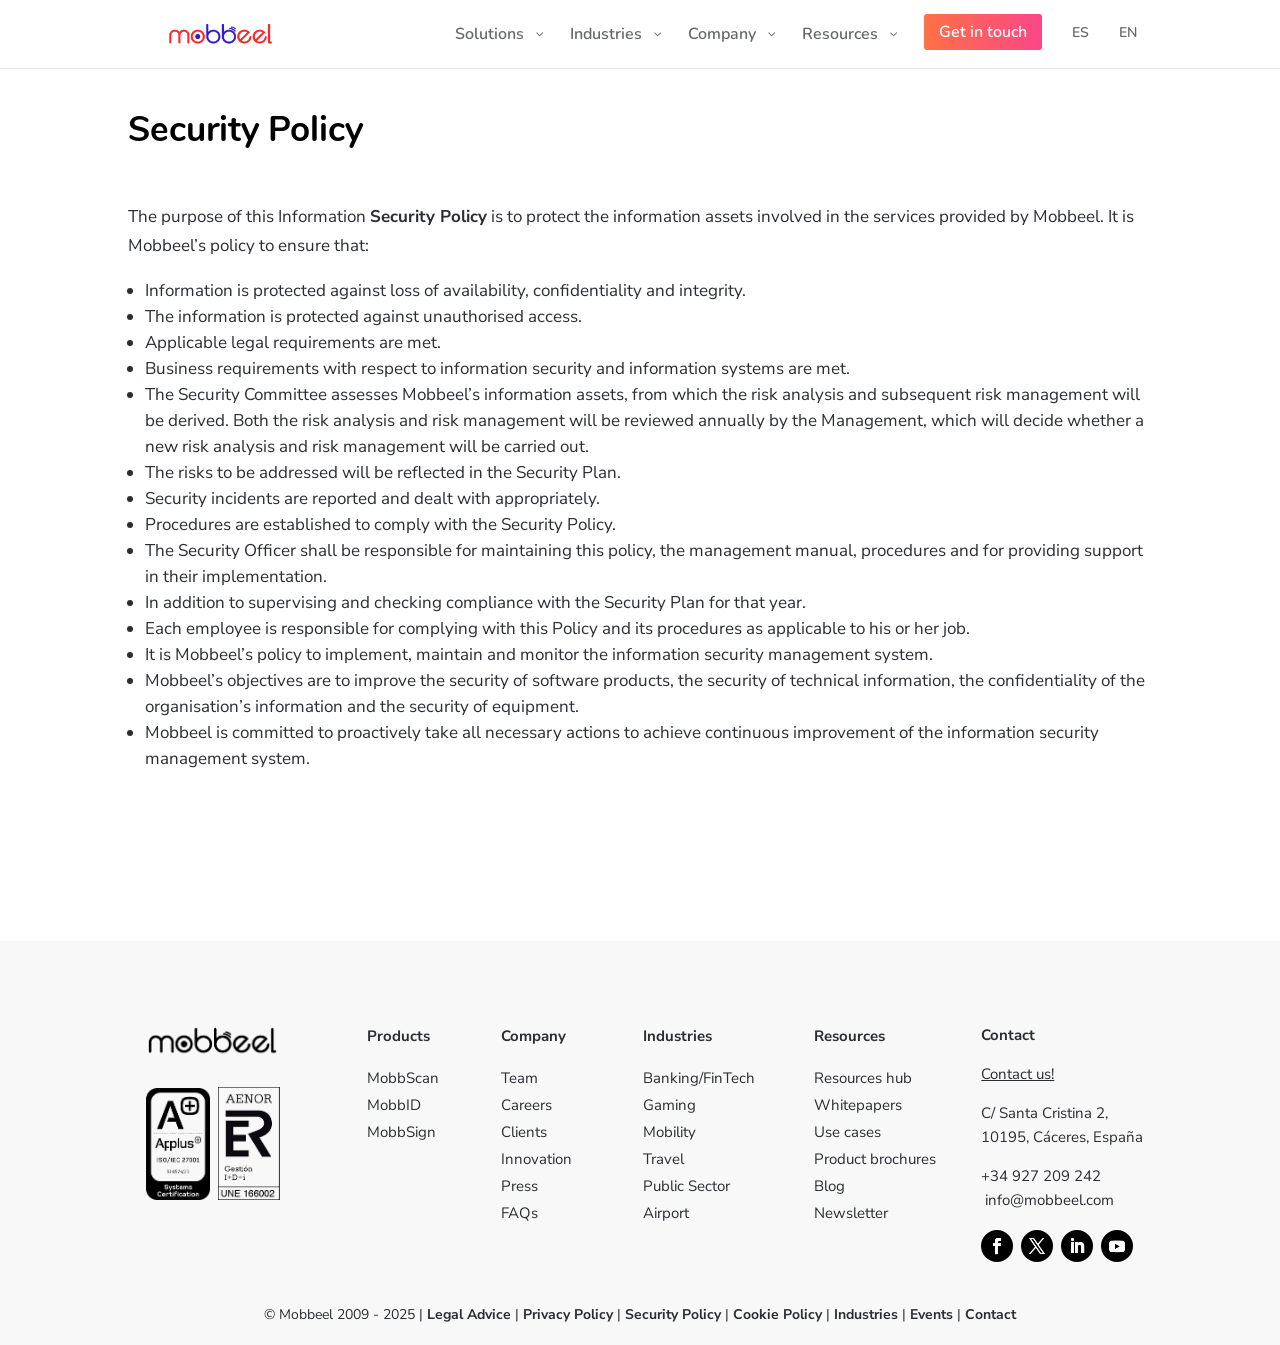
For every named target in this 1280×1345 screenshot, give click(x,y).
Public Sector (686, 1186)
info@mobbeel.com (1049, 1200)
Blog (829, 1186)
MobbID (394, 1105)
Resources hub (863, 1078)
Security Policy (673, 1314)
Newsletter (851, 1213)
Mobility (669, 1132)
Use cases (847, 1132)
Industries (866, 1314)
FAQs (519, 1213)
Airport (666, 1213)
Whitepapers (858, 1105)
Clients (524, 1132)
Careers (526, 1105)
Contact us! (1017, 1074)
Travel (663, 1159)
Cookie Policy (775, 1314)
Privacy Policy (568, 1314)
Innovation (536, 1159)
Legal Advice (469, 1314)
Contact (990, 1314)
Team (519, 1078)
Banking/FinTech (699, 1078)
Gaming (669, 1105)
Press (519, 1186)
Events (931, 1314)
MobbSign (401, 1132)
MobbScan (403, 1078)
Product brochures (875, 1159)
